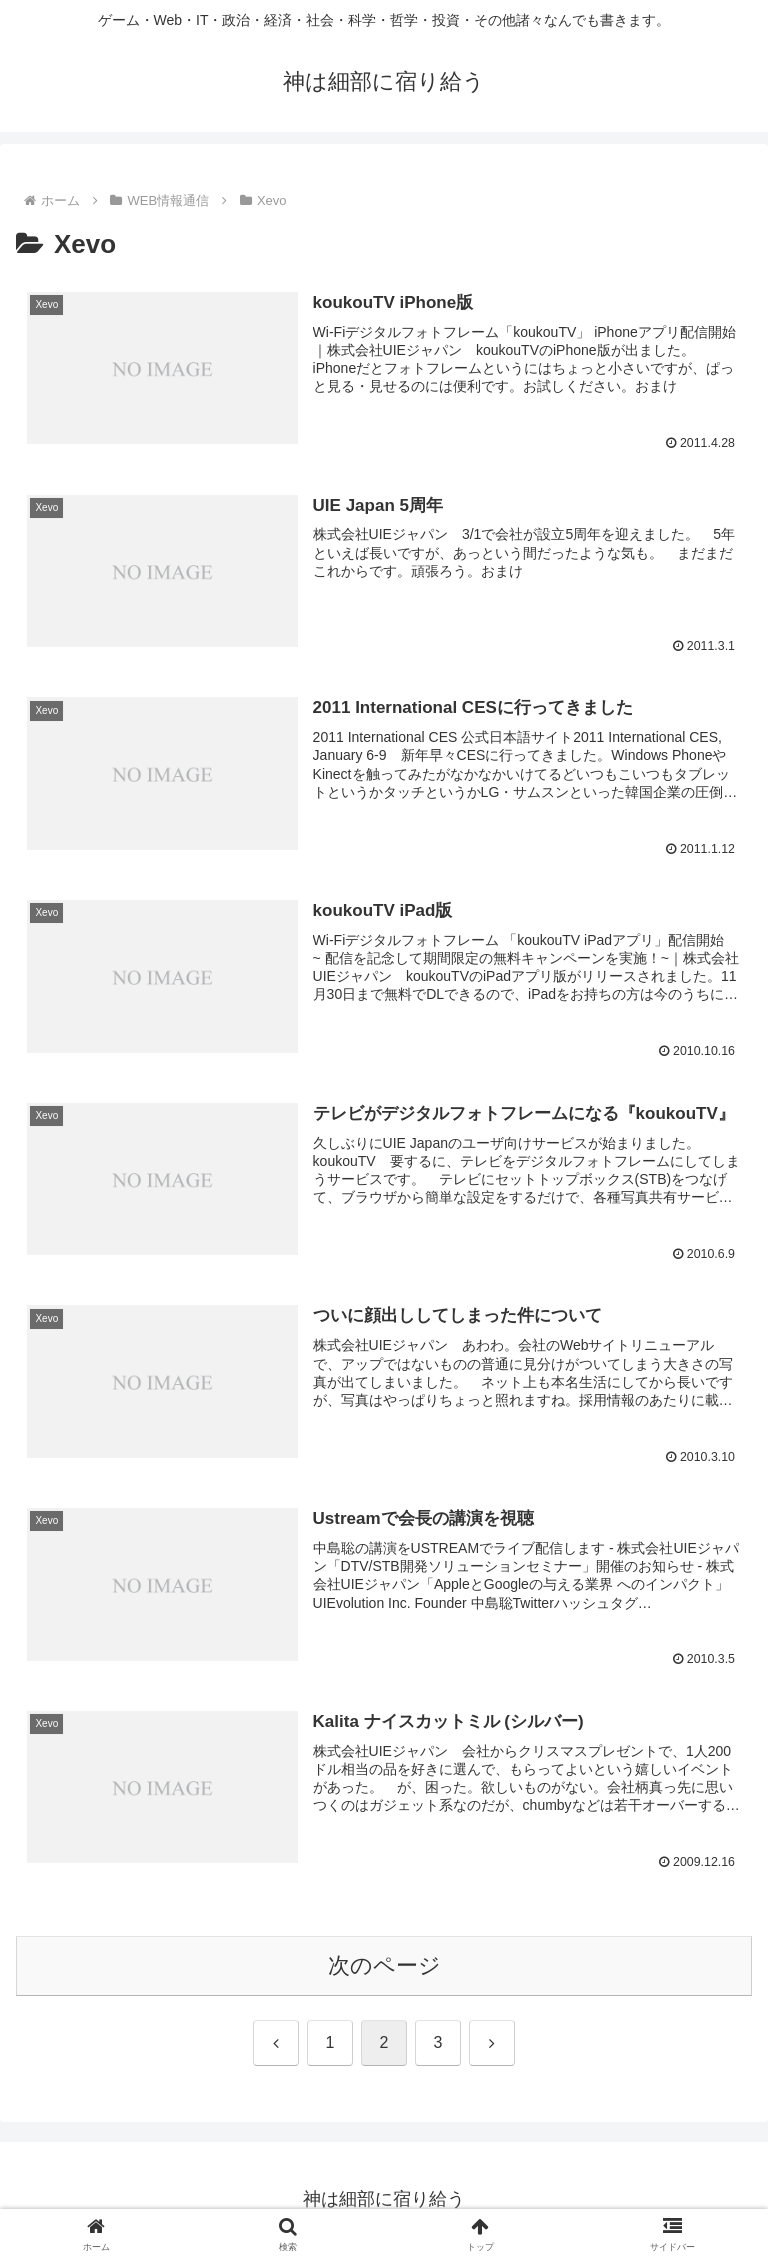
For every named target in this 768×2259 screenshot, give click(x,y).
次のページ (384, 1966)
